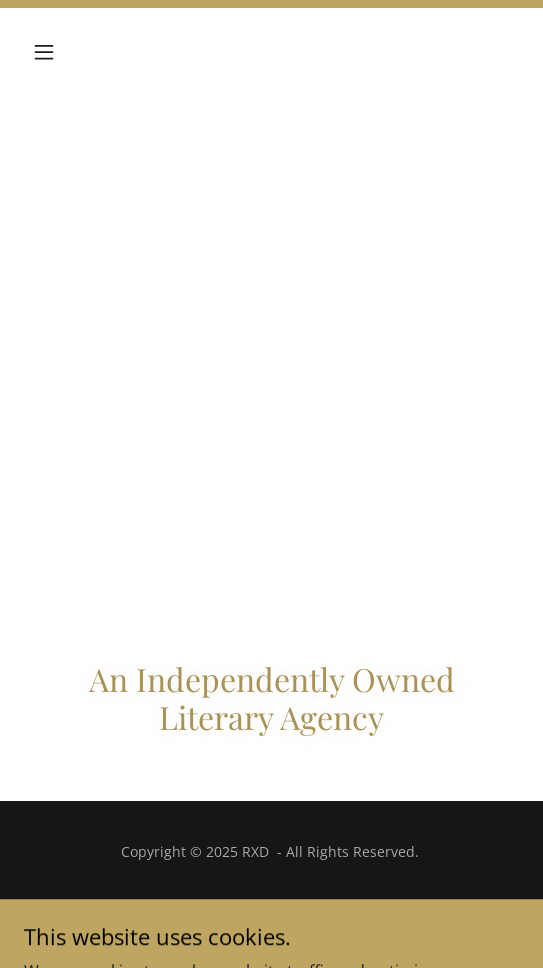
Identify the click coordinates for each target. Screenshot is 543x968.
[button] (61, 52)
